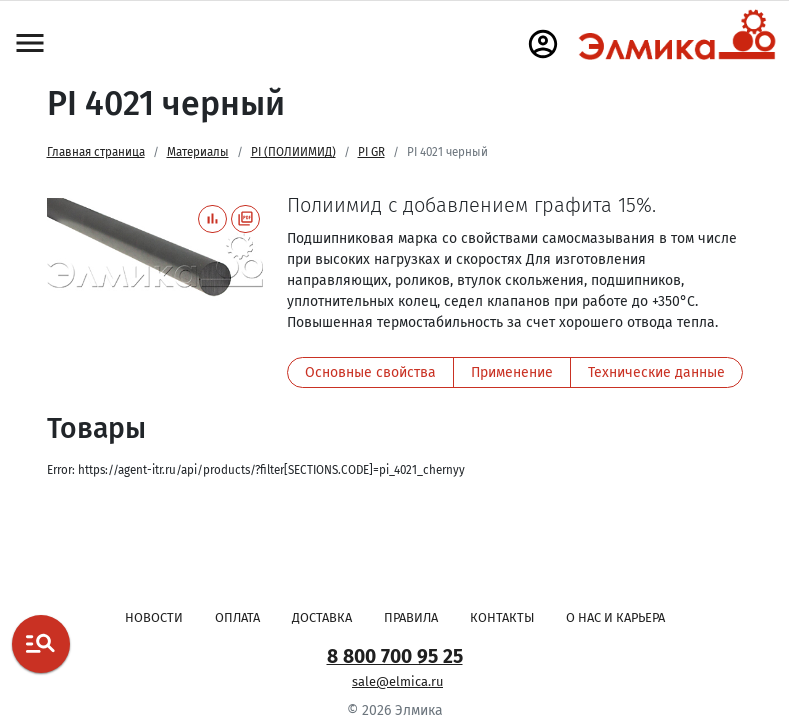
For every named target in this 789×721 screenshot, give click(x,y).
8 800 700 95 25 (395, 656)
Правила (411, 617)
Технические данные (656, 372)
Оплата (237, 617)
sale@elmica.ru (397, 681)
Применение (512, 372)
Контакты (502, 617)
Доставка (322, 617)
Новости (154, 617)
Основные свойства (370, 372)
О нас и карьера (615, 617)
